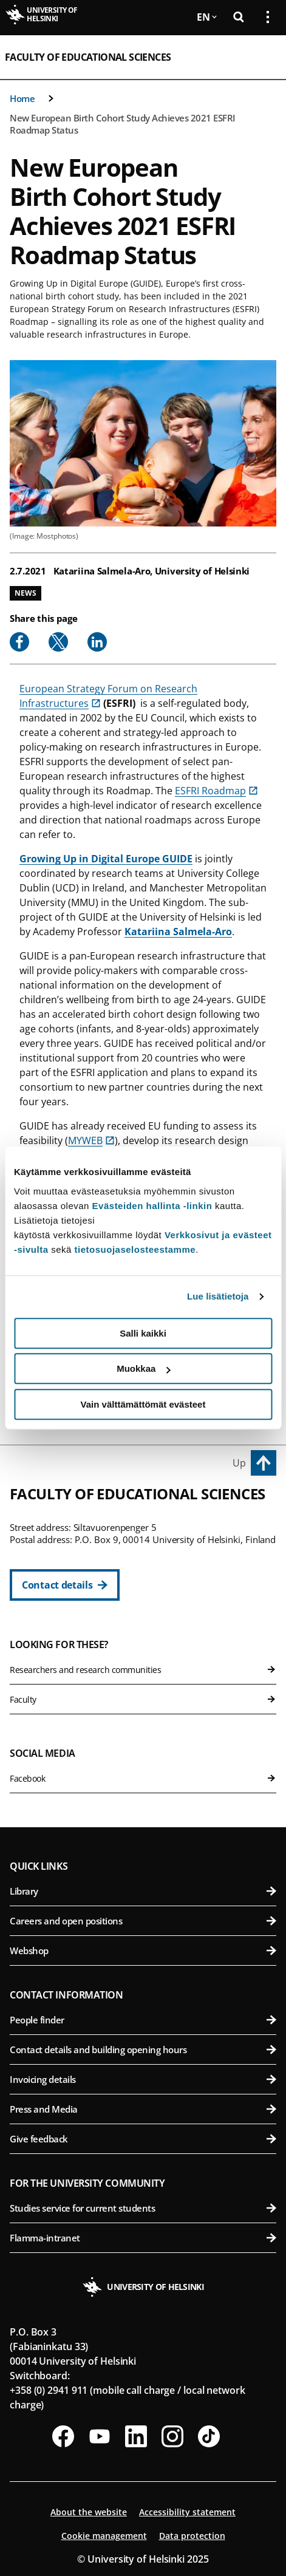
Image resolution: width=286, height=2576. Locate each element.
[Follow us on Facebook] (63, 2436)
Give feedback (143, 2139)
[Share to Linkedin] (97, 642)
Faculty (143, 1699)
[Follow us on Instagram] (172, 2436)
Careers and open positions (143, 1921)
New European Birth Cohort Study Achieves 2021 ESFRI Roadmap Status (123, 124)
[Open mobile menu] (263, 57)
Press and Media (143, 2109)
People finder (143, 2020)
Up (239, 1463)
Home (22, 98)
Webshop (143, 1950)
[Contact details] (65, 1585)
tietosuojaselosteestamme (135, 1249)
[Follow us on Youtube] (100, 2436)
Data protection (192, 2535)
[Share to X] (58, 642)
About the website (88, 2512)
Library (143, 1891)
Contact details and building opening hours (143, 2049)
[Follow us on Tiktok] (209, 2436)
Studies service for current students (143, 2208)
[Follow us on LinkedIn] (136, 2436)
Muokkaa (143, 1368)
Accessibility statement (187, 2512)
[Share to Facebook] (19, 642)
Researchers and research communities (143, 1669)
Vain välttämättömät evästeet (143, 1404)
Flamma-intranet (143, 2238)
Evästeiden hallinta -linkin (152, 1206)
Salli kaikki (143, 1333)
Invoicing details (143, 2079)
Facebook (143, 1778)
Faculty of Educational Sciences (88, 57)
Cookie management (104, 2535)
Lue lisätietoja (218, 1296)
